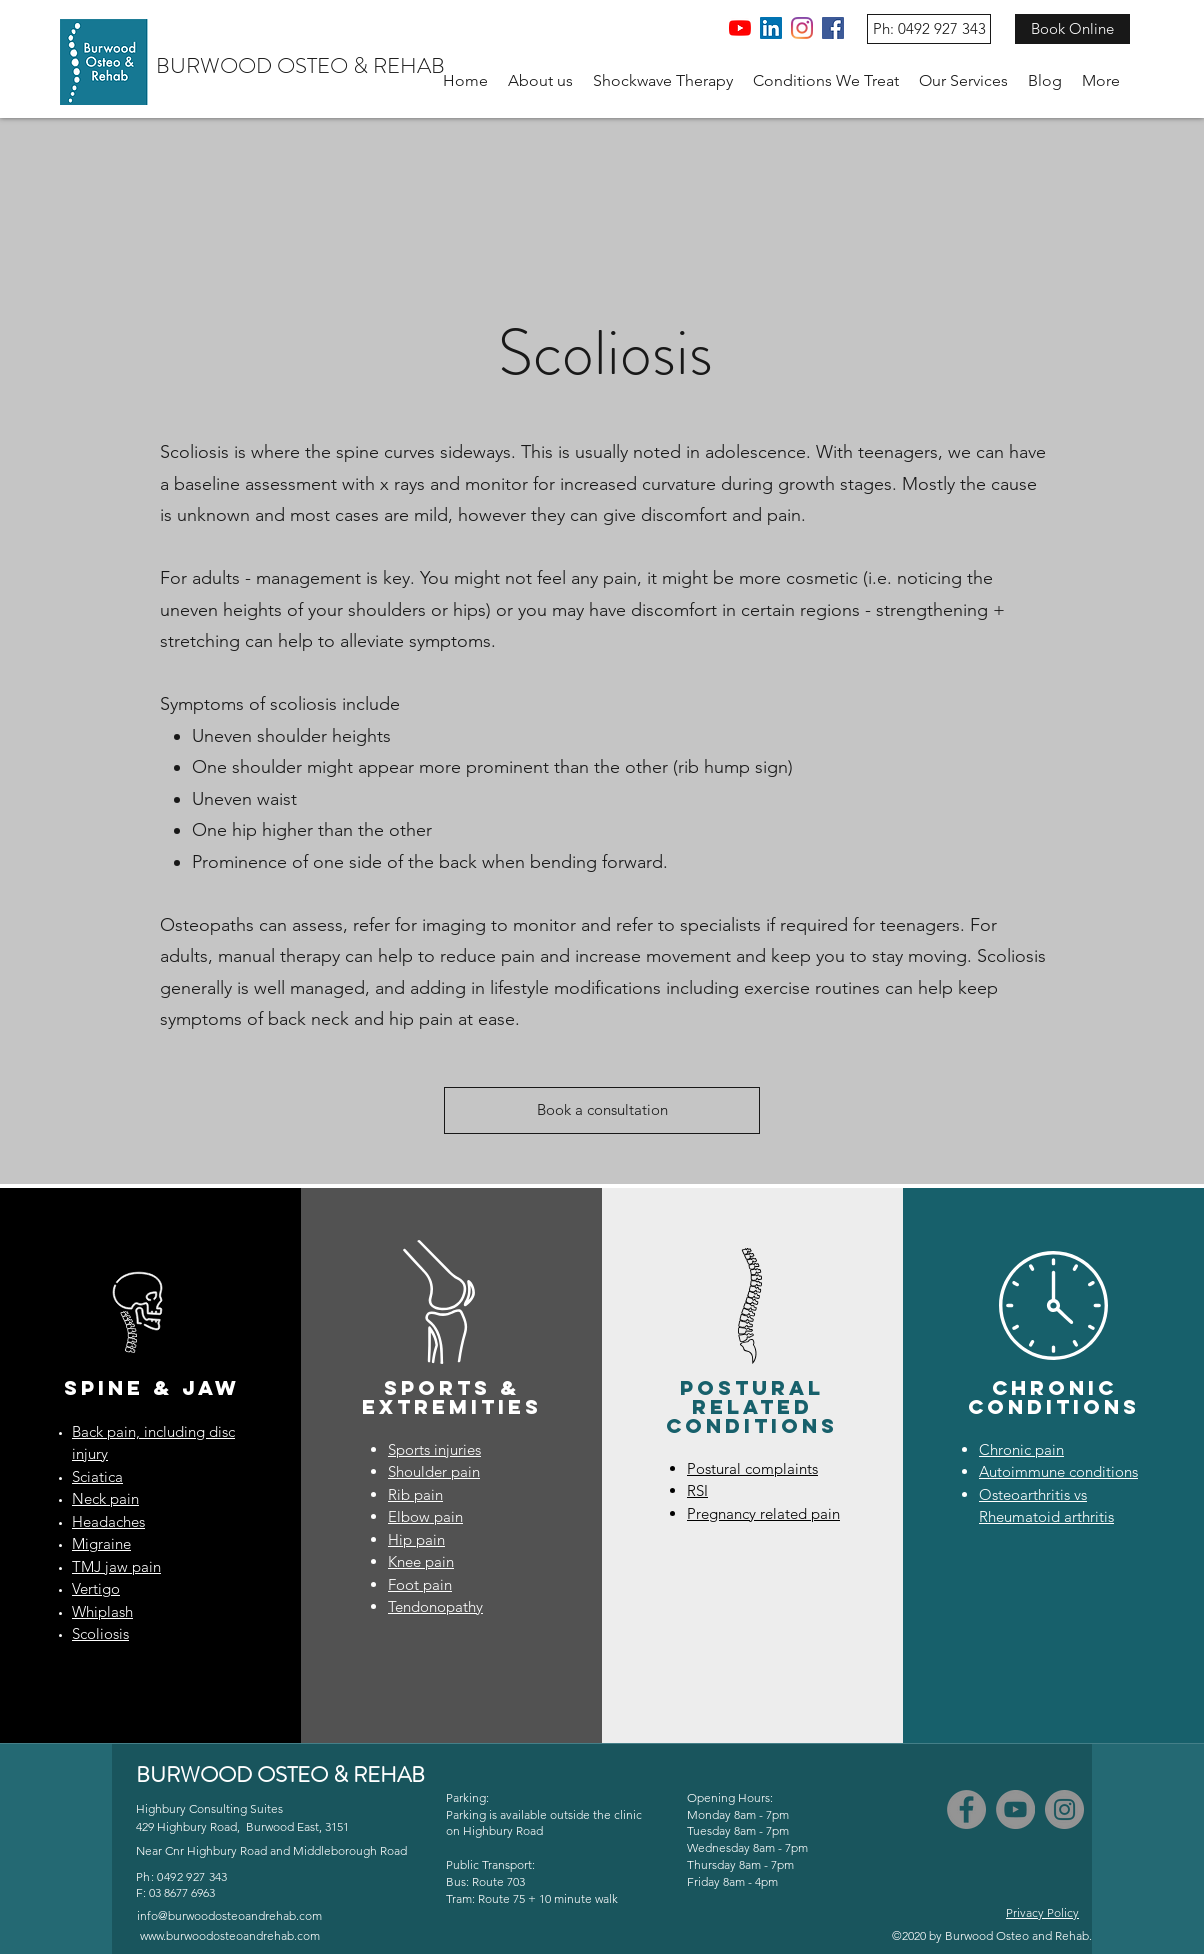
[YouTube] (740, 28)
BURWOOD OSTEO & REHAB (300, 65)
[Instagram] (802, 28)
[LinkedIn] (771, 28)
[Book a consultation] (602, 1110)
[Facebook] (833, 28)
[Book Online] (1072, 29)
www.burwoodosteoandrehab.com (230, 1935)
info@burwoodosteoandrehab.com (229, 1915)
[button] (540, 81)
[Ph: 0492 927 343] (929, 29)
